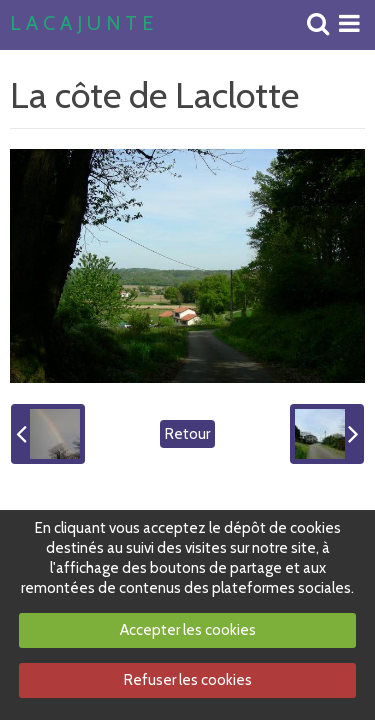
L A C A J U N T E (81, 24)
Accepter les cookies (188, 630)
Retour (187, 434)
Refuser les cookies (188, 680)
